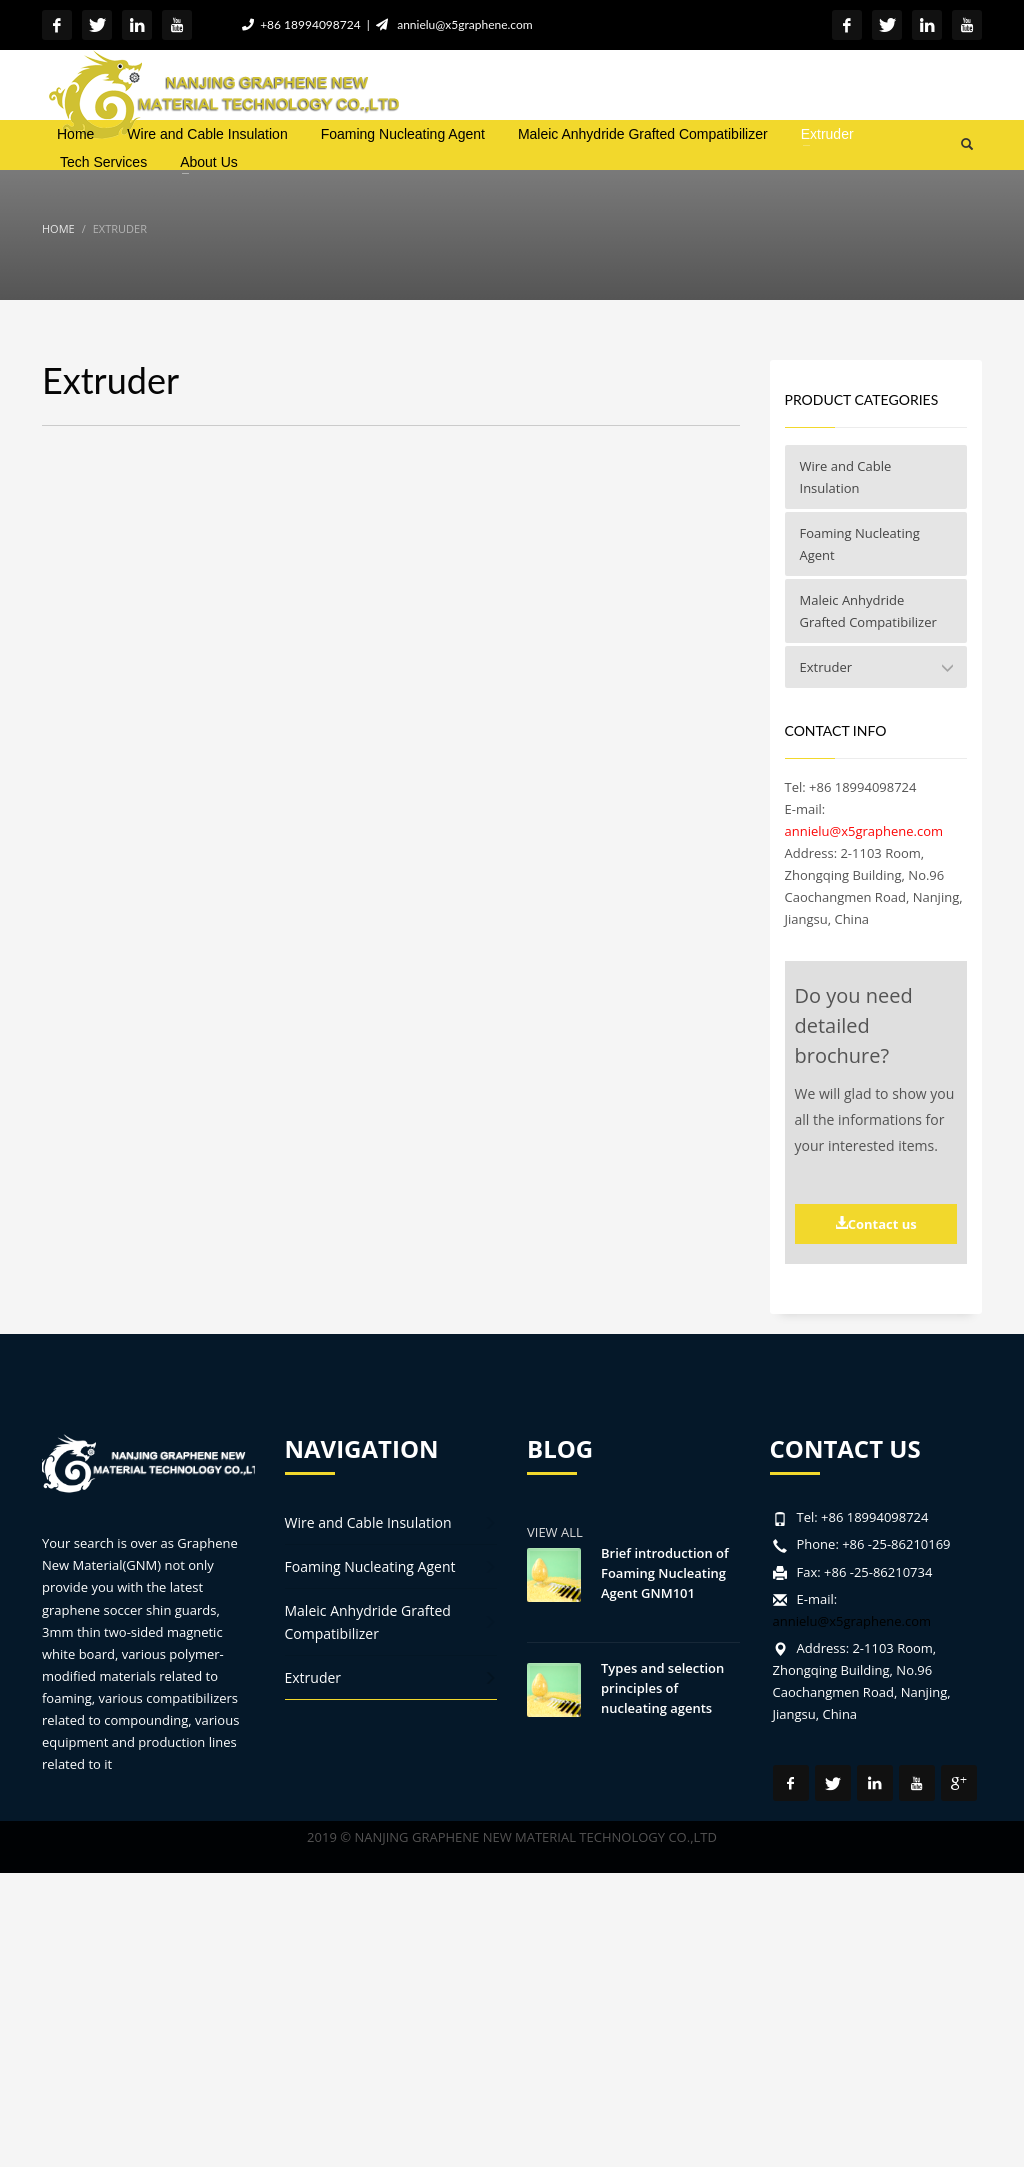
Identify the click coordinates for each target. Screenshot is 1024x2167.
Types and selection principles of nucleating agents (662, 1688)
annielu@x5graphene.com (462, 24)
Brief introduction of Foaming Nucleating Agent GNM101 (665, 1573)
